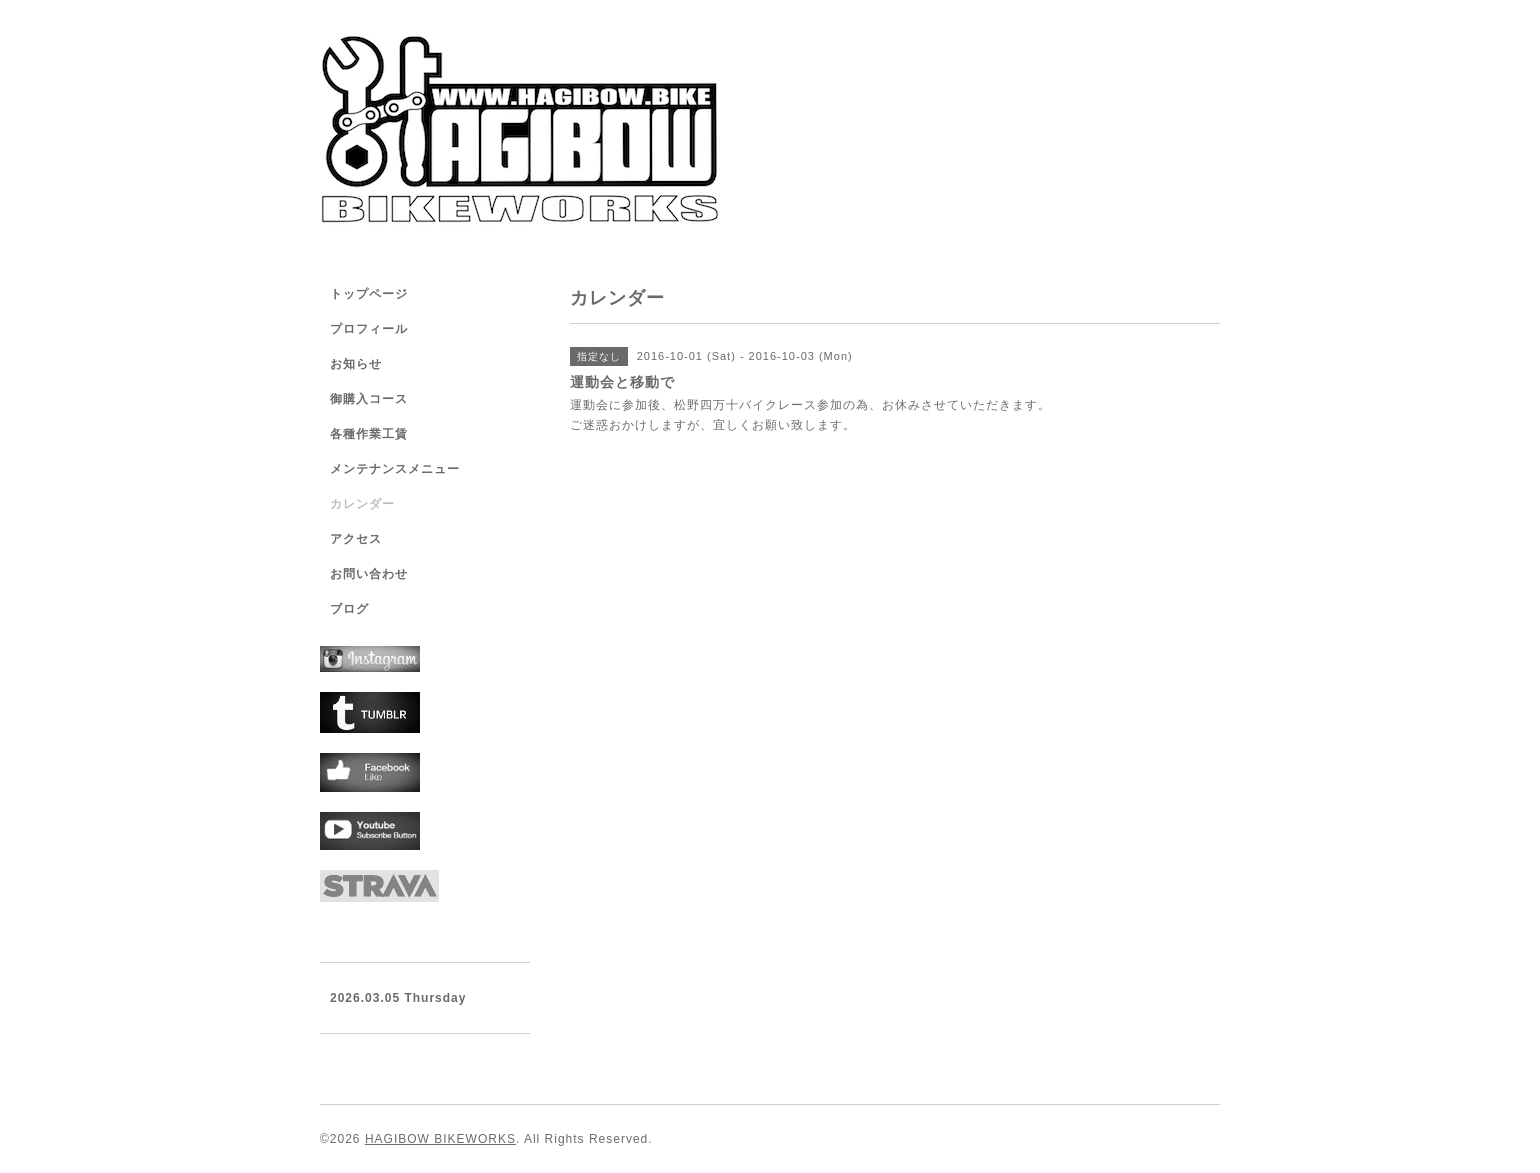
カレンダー (362, 504)
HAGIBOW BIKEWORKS (440, 1139)
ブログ (349, 609)
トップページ (369, 294)
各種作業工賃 (369, 434)
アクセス (356, 539)
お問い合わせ (369, 574)
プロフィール (369, 329)
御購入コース (369, 399)
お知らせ (356, 364)
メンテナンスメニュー (395, 469)
